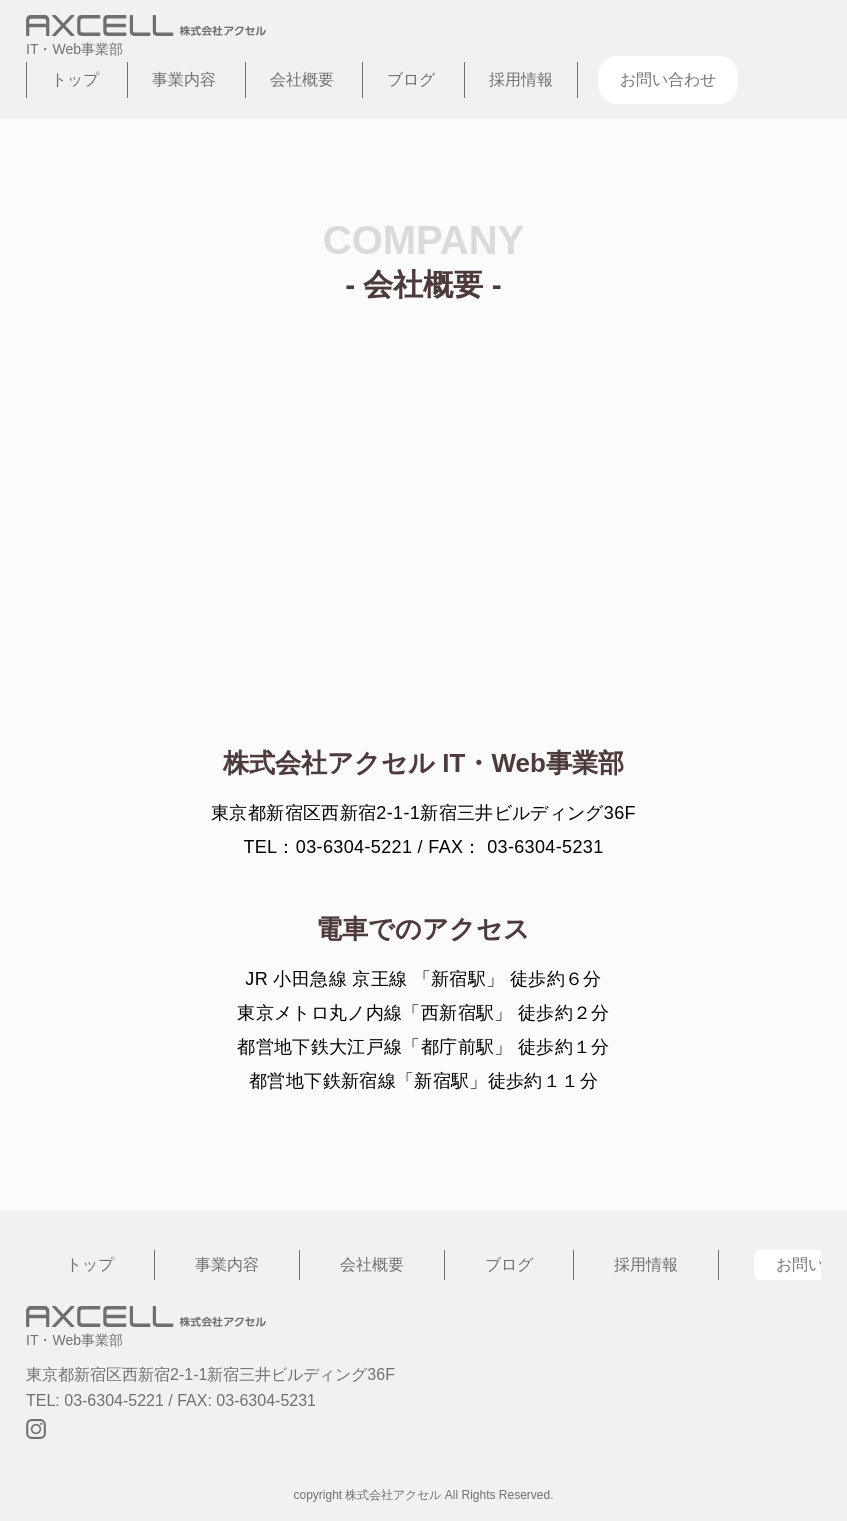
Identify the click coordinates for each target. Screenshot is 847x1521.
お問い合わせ (668, 79)
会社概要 (302, 79)
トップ (75, 79)
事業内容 (184, 79)
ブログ (411, 79)
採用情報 (521, 79)
